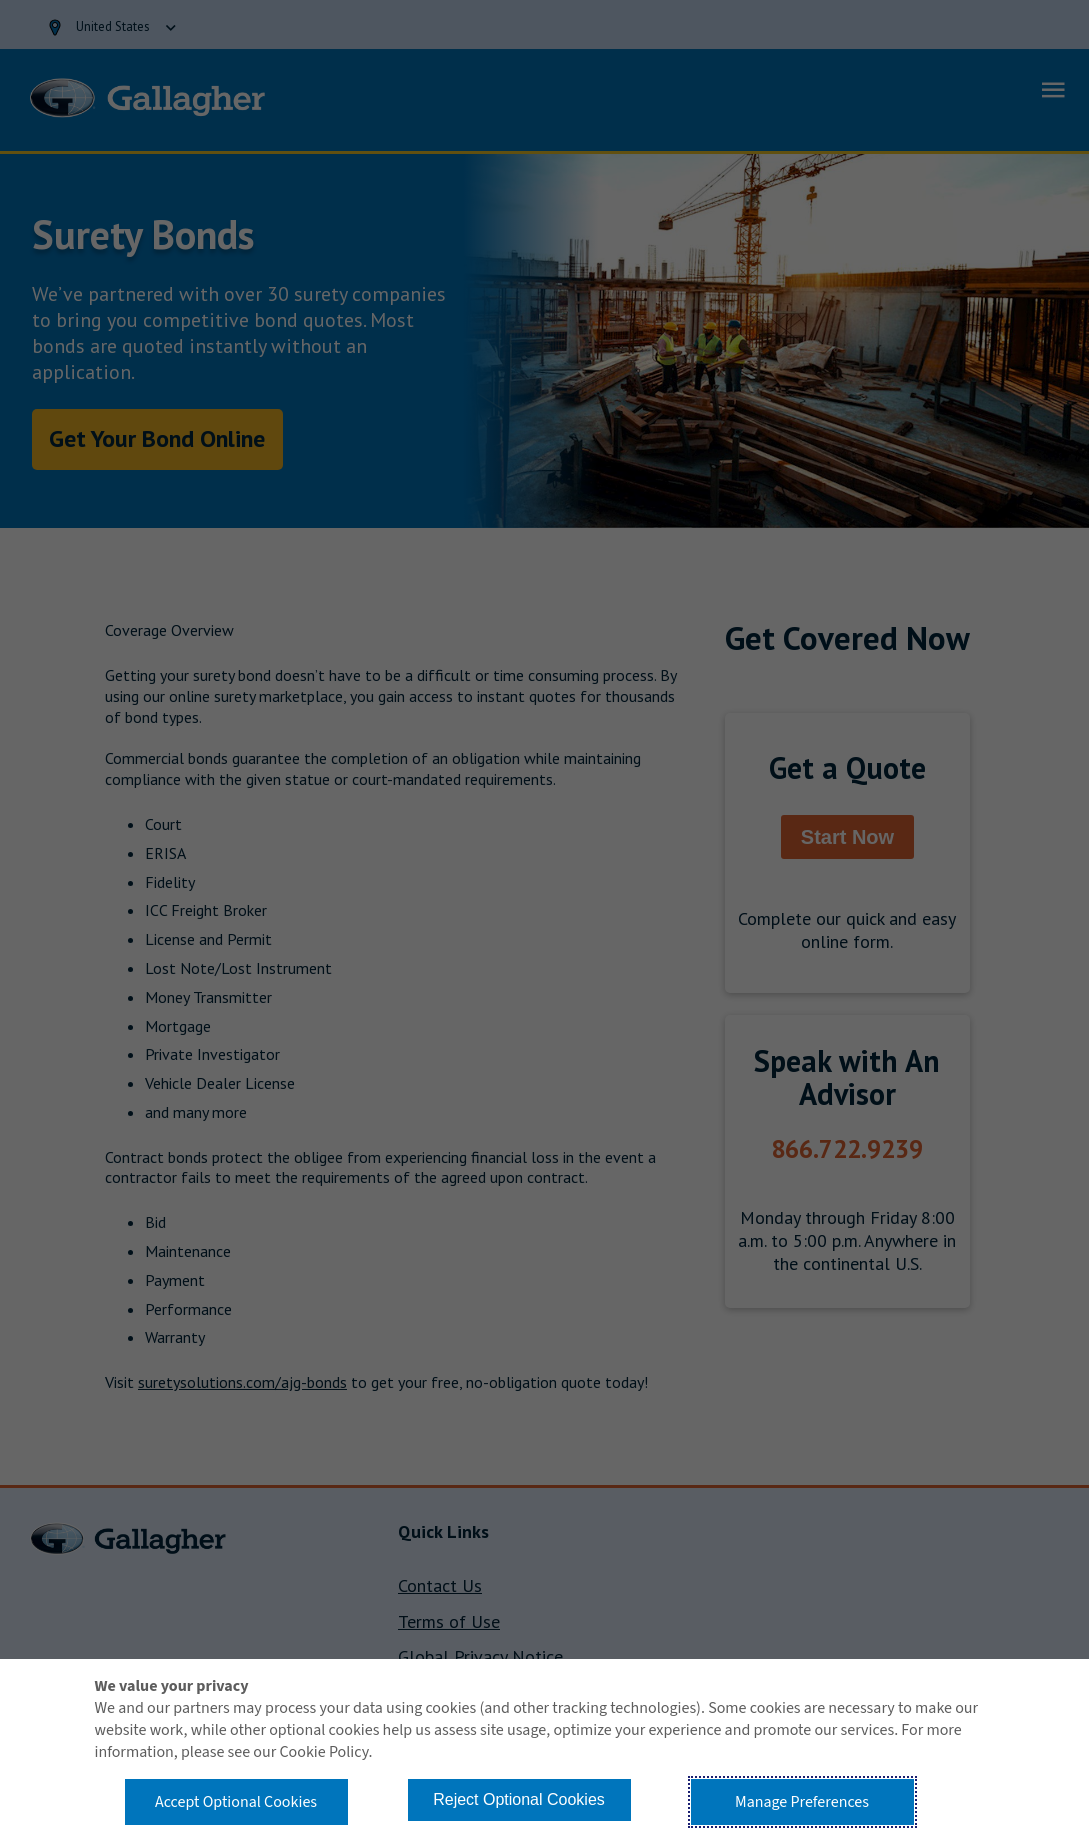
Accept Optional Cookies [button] (236, 1802)
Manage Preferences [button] (802, 1802)
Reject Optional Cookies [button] (519, 1799)
